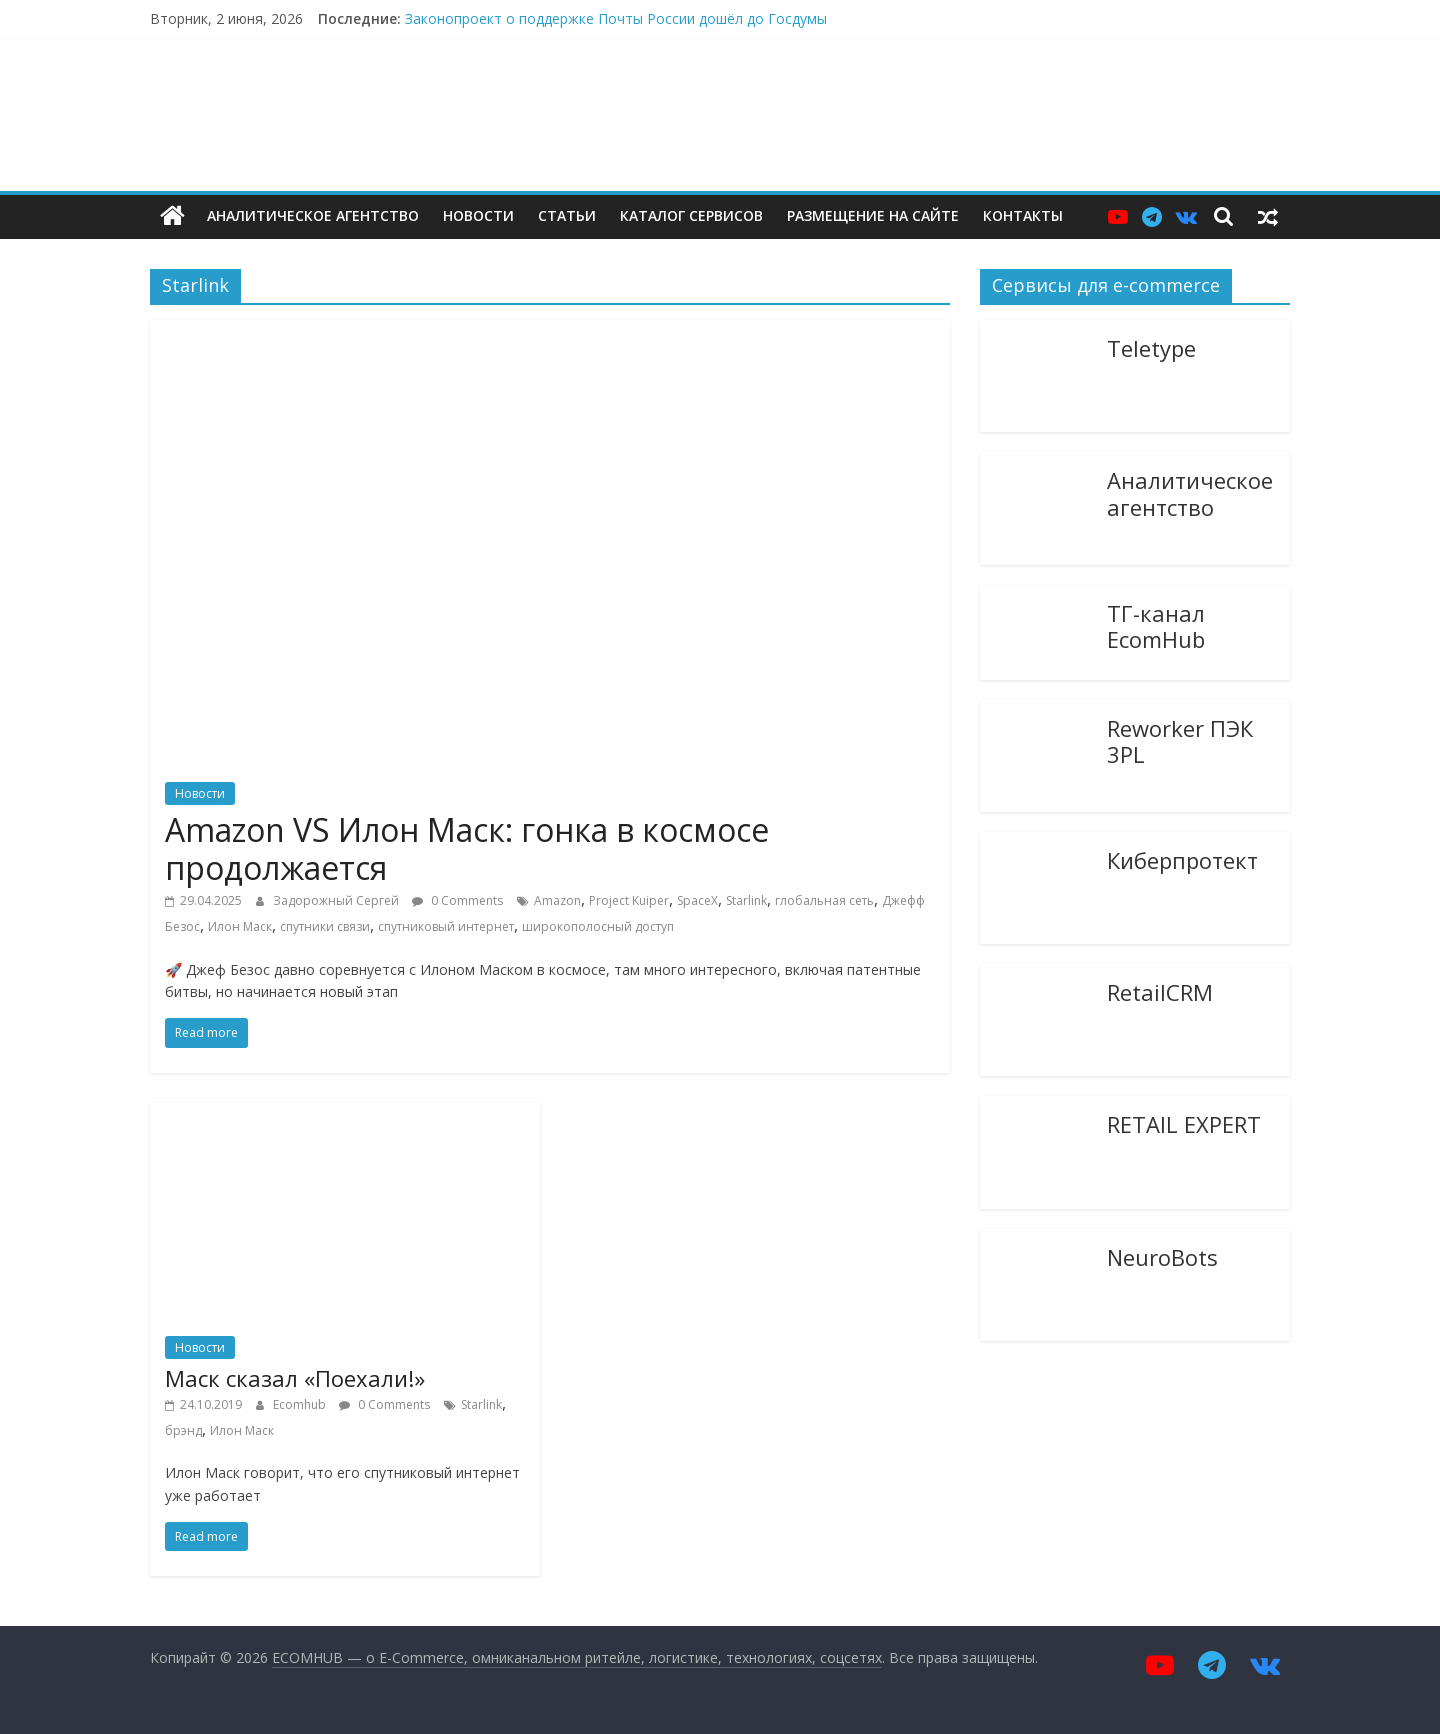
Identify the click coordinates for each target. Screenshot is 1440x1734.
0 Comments (457, 900)
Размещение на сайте (873, 215)
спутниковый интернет (446, 926)
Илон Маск (240, 926)
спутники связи (325, 926)
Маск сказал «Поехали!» (295, 1378)
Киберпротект (1182, 859)
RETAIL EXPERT (1184, 1123)
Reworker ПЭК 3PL (1180, 740)
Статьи (567, 215)
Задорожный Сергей (337, 900)
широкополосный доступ (598, 926)
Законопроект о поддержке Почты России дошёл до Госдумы (616, 18)
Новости (478, 215)
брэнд (183, 1430)
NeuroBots (1162, 1256)
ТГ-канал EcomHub (1156, 625)
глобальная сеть (824, 900)
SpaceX (697, 900)
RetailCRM (1160, 991)
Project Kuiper (629, 900)
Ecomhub (301, 1404)
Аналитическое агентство (313, 215)
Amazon (557, 900)
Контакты (1023, 215)
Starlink (746, 900)
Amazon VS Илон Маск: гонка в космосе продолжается (467, 848)
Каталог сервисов (691, 215)
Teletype (1151, 347)
